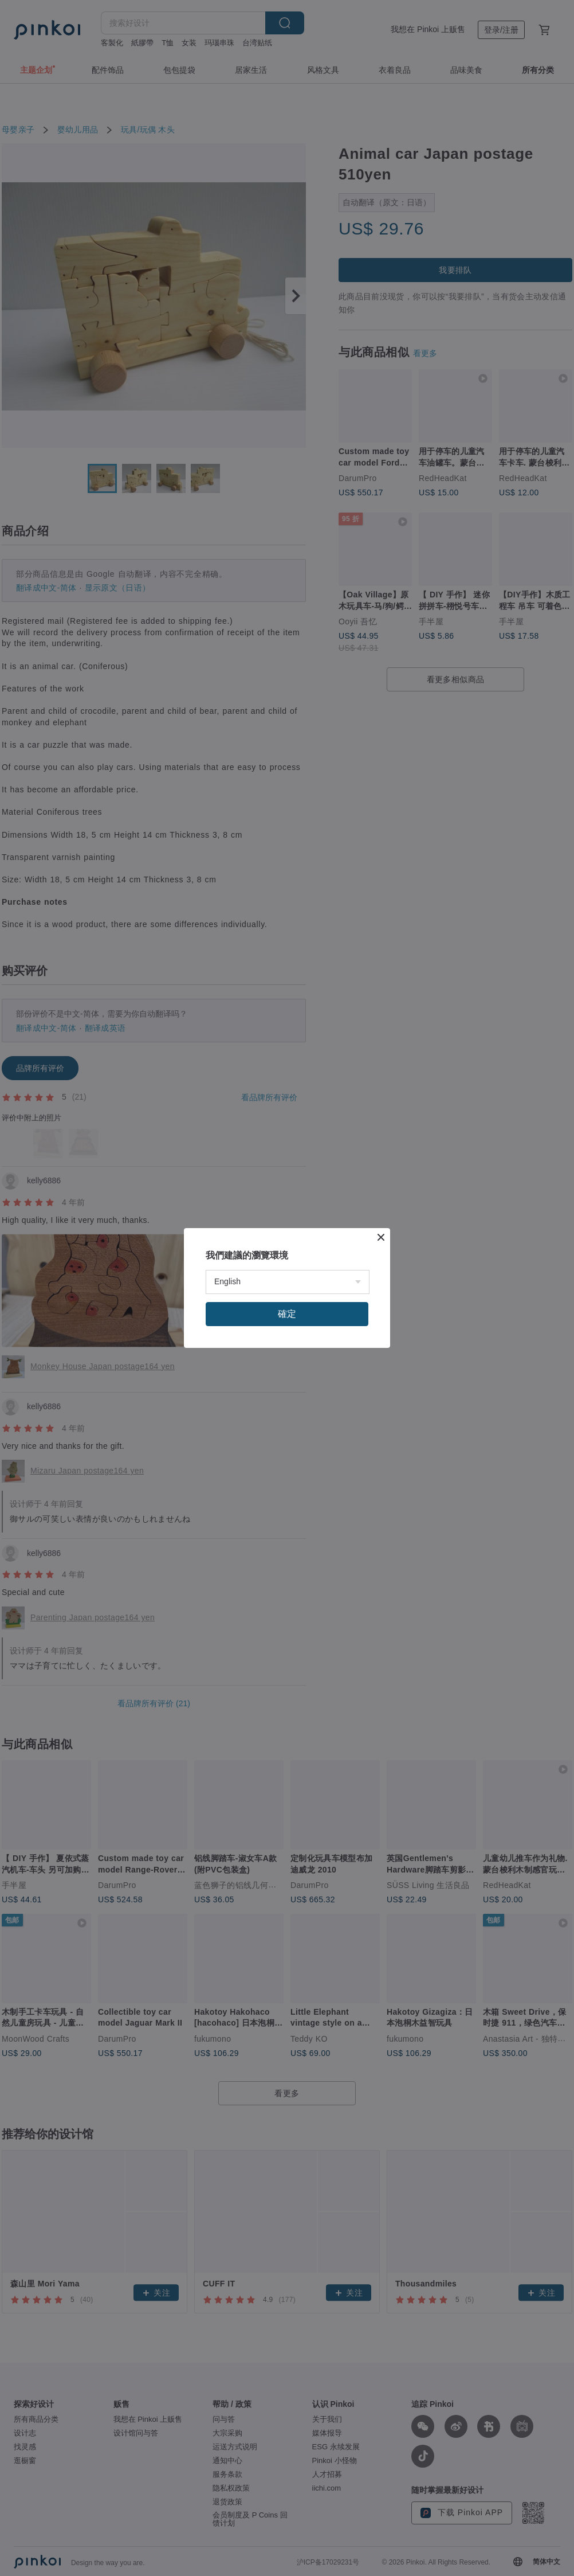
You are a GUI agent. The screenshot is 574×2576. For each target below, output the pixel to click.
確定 (287, 1314)
